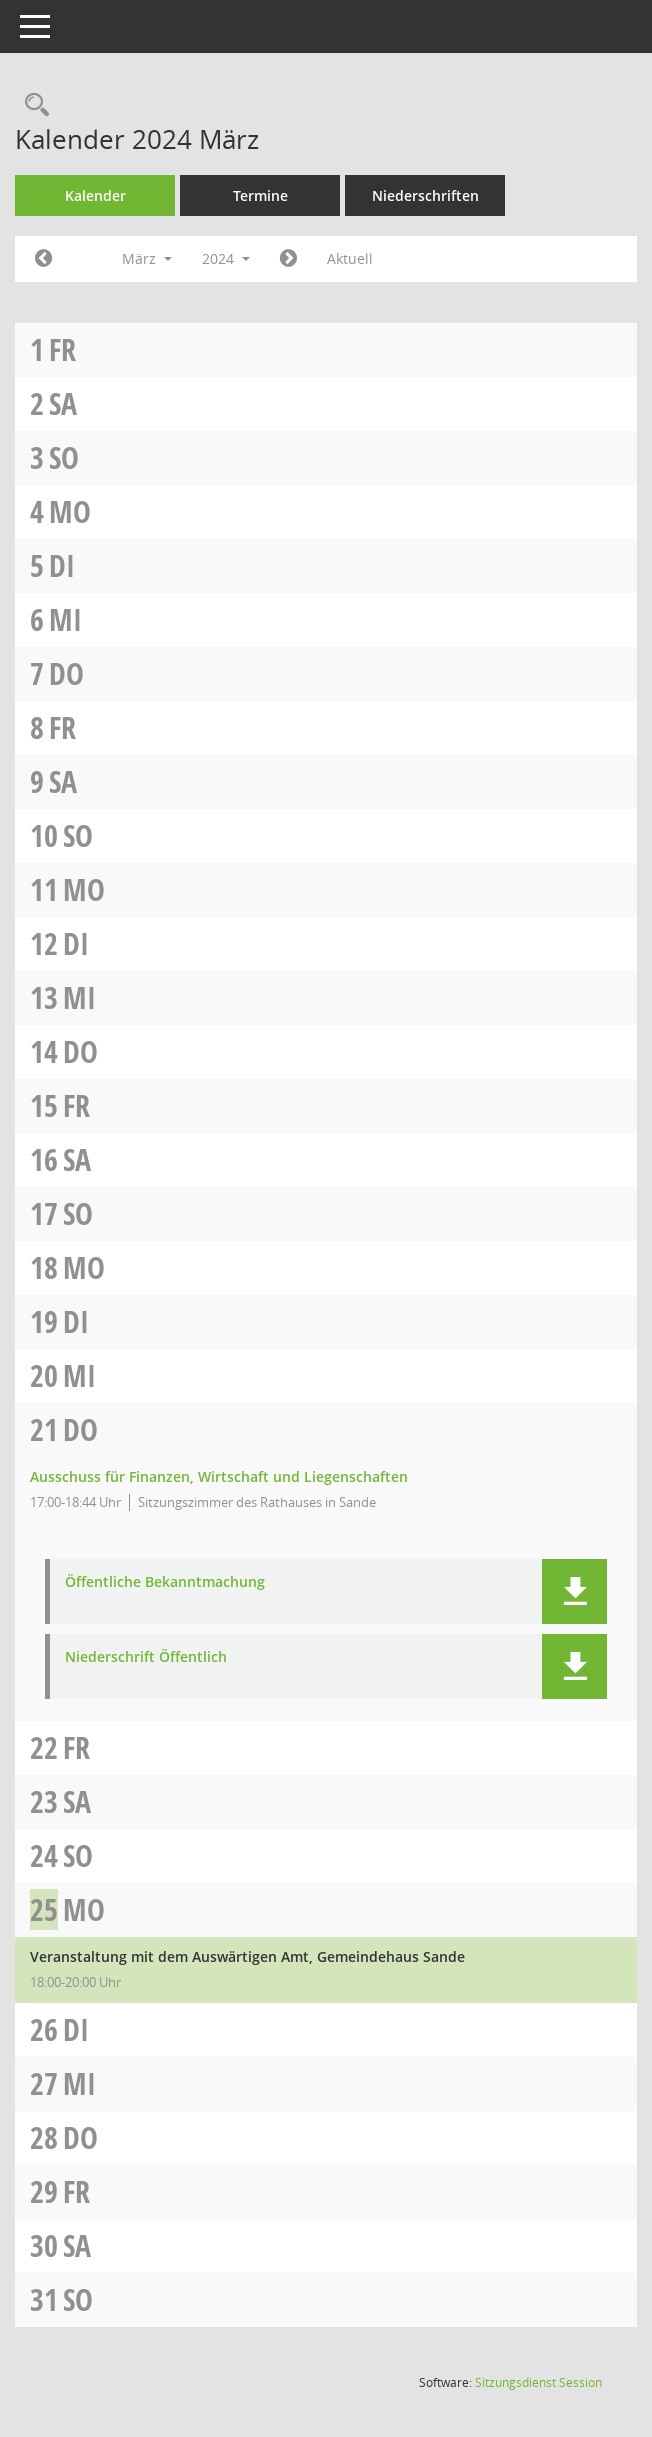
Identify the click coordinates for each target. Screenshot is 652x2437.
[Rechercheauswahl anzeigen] (32, 105)
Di (62, 565)
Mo (70, 511)
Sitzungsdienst (538, 2382)
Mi (65, 619)
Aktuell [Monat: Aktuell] (350, 258)
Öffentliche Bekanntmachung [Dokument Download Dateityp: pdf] (165, 1582)
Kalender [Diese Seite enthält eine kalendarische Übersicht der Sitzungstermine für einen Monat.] (95, 195)
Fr (62, 349)
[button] (574, 1591)
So (64, 457)
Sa (63, 403)
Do (66, 673)
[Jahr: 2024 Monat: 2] (43, 259)
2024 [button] (226, 258)
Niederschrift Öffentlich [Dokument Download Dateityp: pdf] (146, 1657)
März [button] (147, 258)
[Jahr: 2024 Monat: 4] (288, 259)
